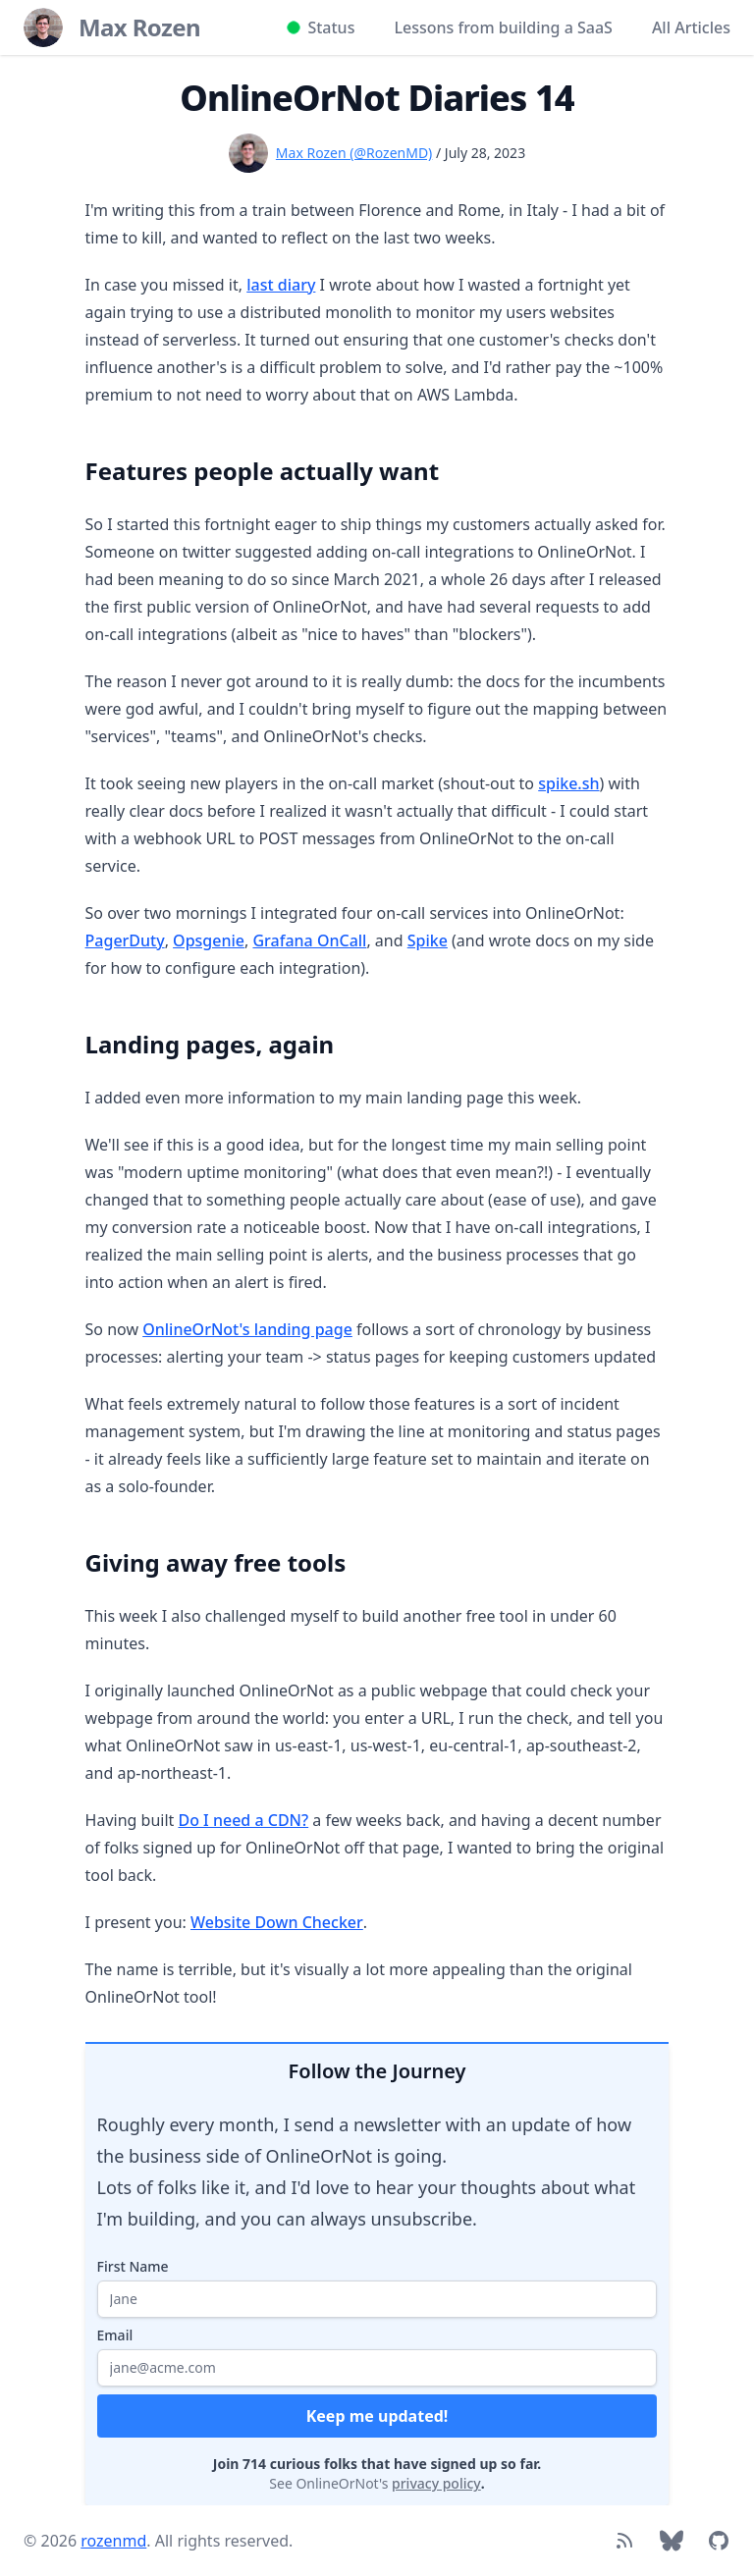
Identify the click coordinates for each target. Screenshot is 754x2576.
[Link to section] (75, 463)
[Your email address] (377, 2368)
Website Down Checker (276, 1922)
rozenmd (113, 2540)
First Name (133, 2266)
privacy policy (436, 2483)
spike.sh (568, 783)
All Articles (691, 27)
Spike (427, 940)
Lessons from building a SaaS (503, 27)
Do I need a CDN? (243, 1820)
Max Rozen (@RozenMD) (354, 152)
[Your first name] (377, 2299)
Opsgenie (208, 940)
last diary (280, 284)
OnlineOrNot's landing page (247, 1329)
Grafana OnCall (309, 940)
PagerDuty (125, 940)
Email (115, 2335)
